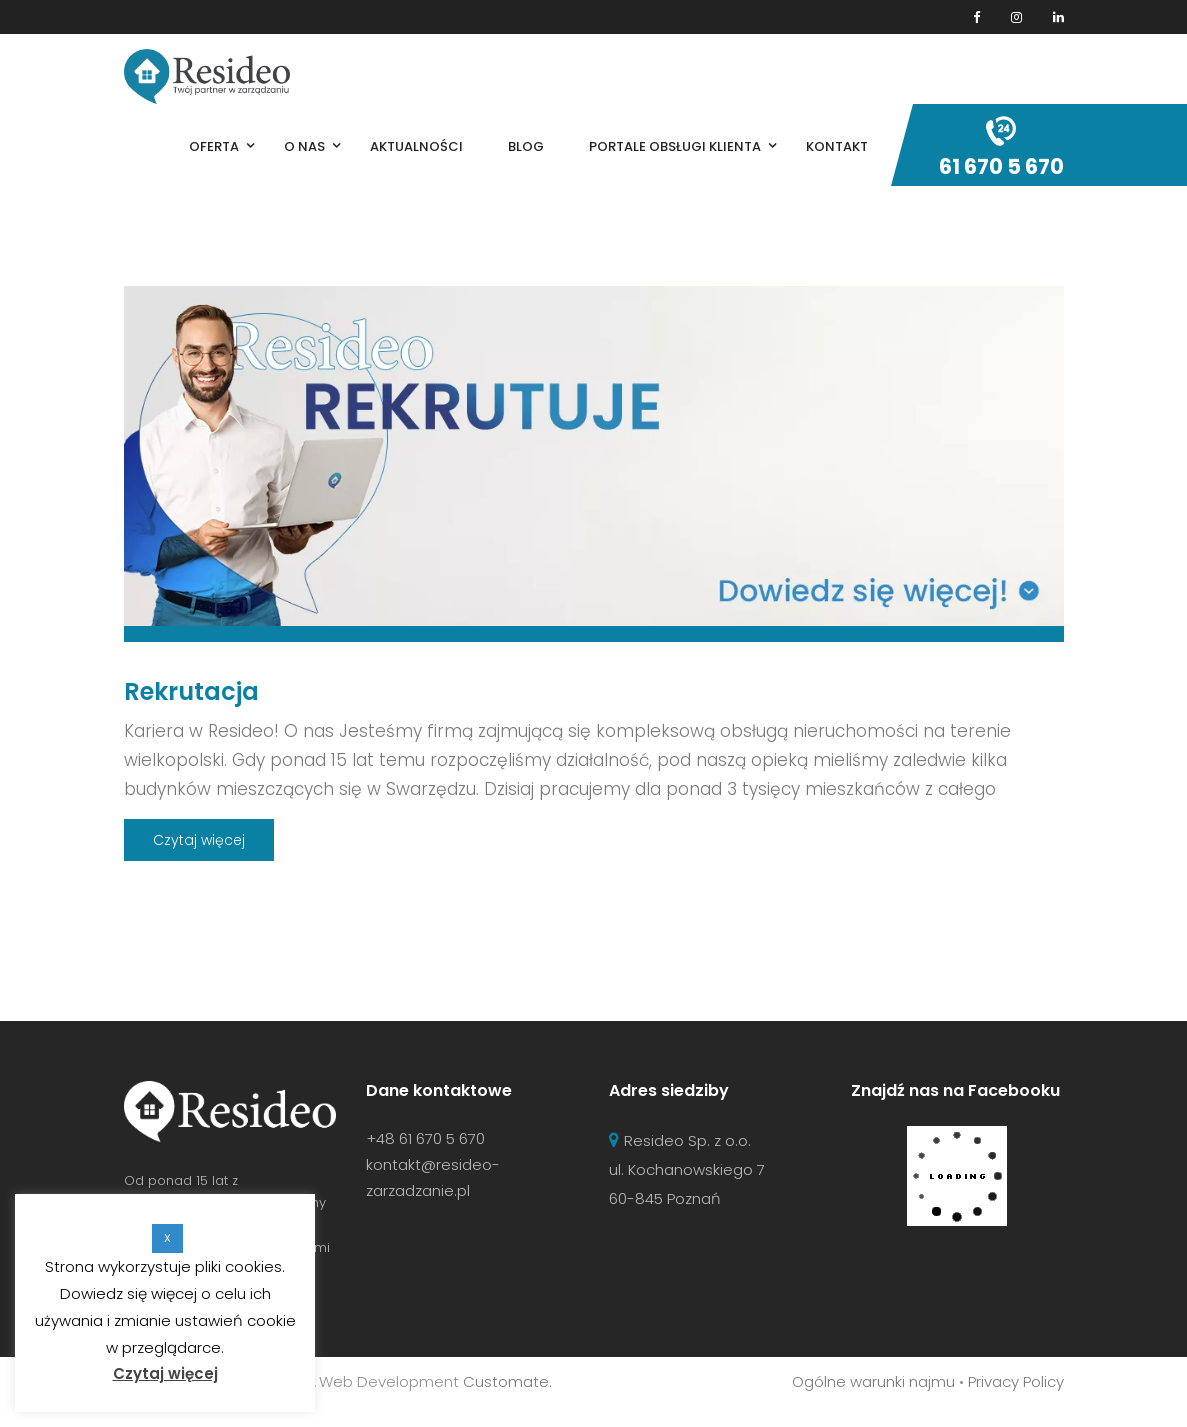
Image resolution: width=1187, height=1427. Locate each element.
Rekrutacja (191, 691)
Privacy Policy (1016, 1381)
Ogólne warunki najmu (873, 1381)
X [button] (167, 1238)
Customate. (507, 1381)
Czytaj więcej (199, 840)
